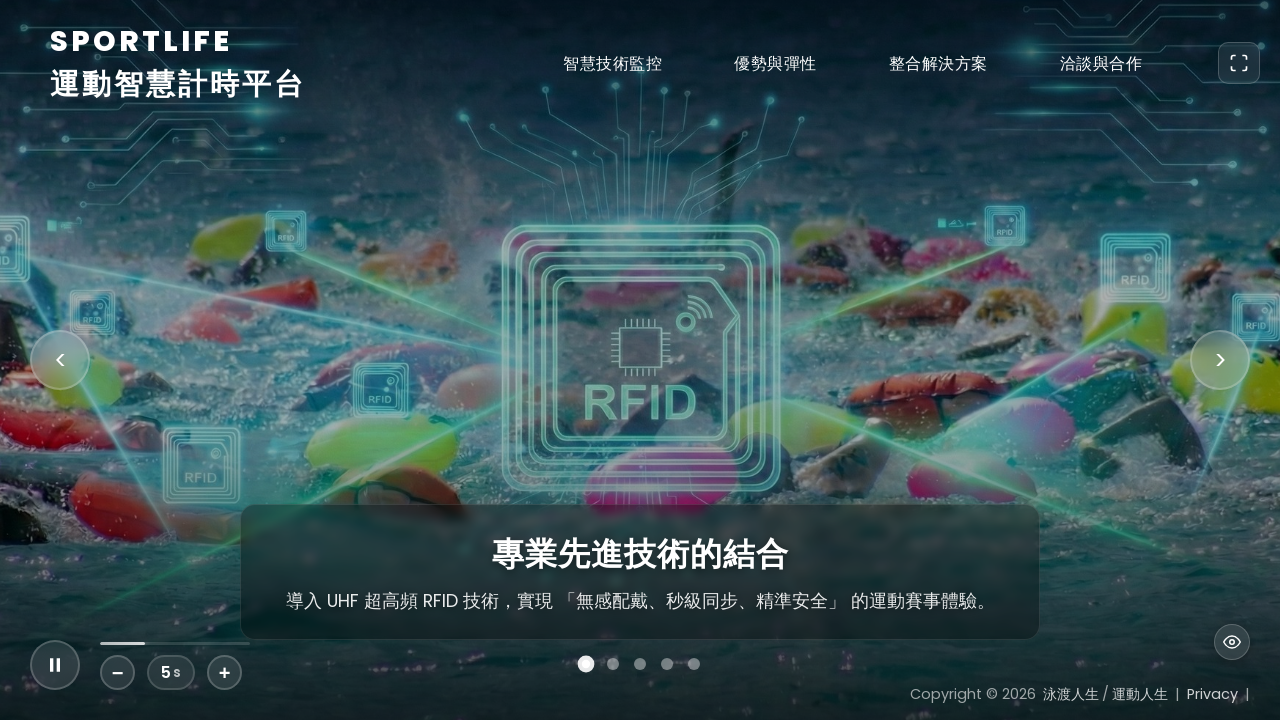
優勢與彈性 (775, 63)
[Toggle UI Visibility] (1232, 642)
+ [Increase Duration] (225, 673)
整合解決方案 (938, 63)
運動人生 (1140, 694)
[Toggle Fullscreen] (1239, 63)
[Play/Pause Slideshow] (55, 665)
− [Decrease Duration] (118, 673)
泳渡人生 (1071, 694)
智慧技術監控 (612, 63)
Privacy (1212, 694)
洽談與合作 (1101, 63)
